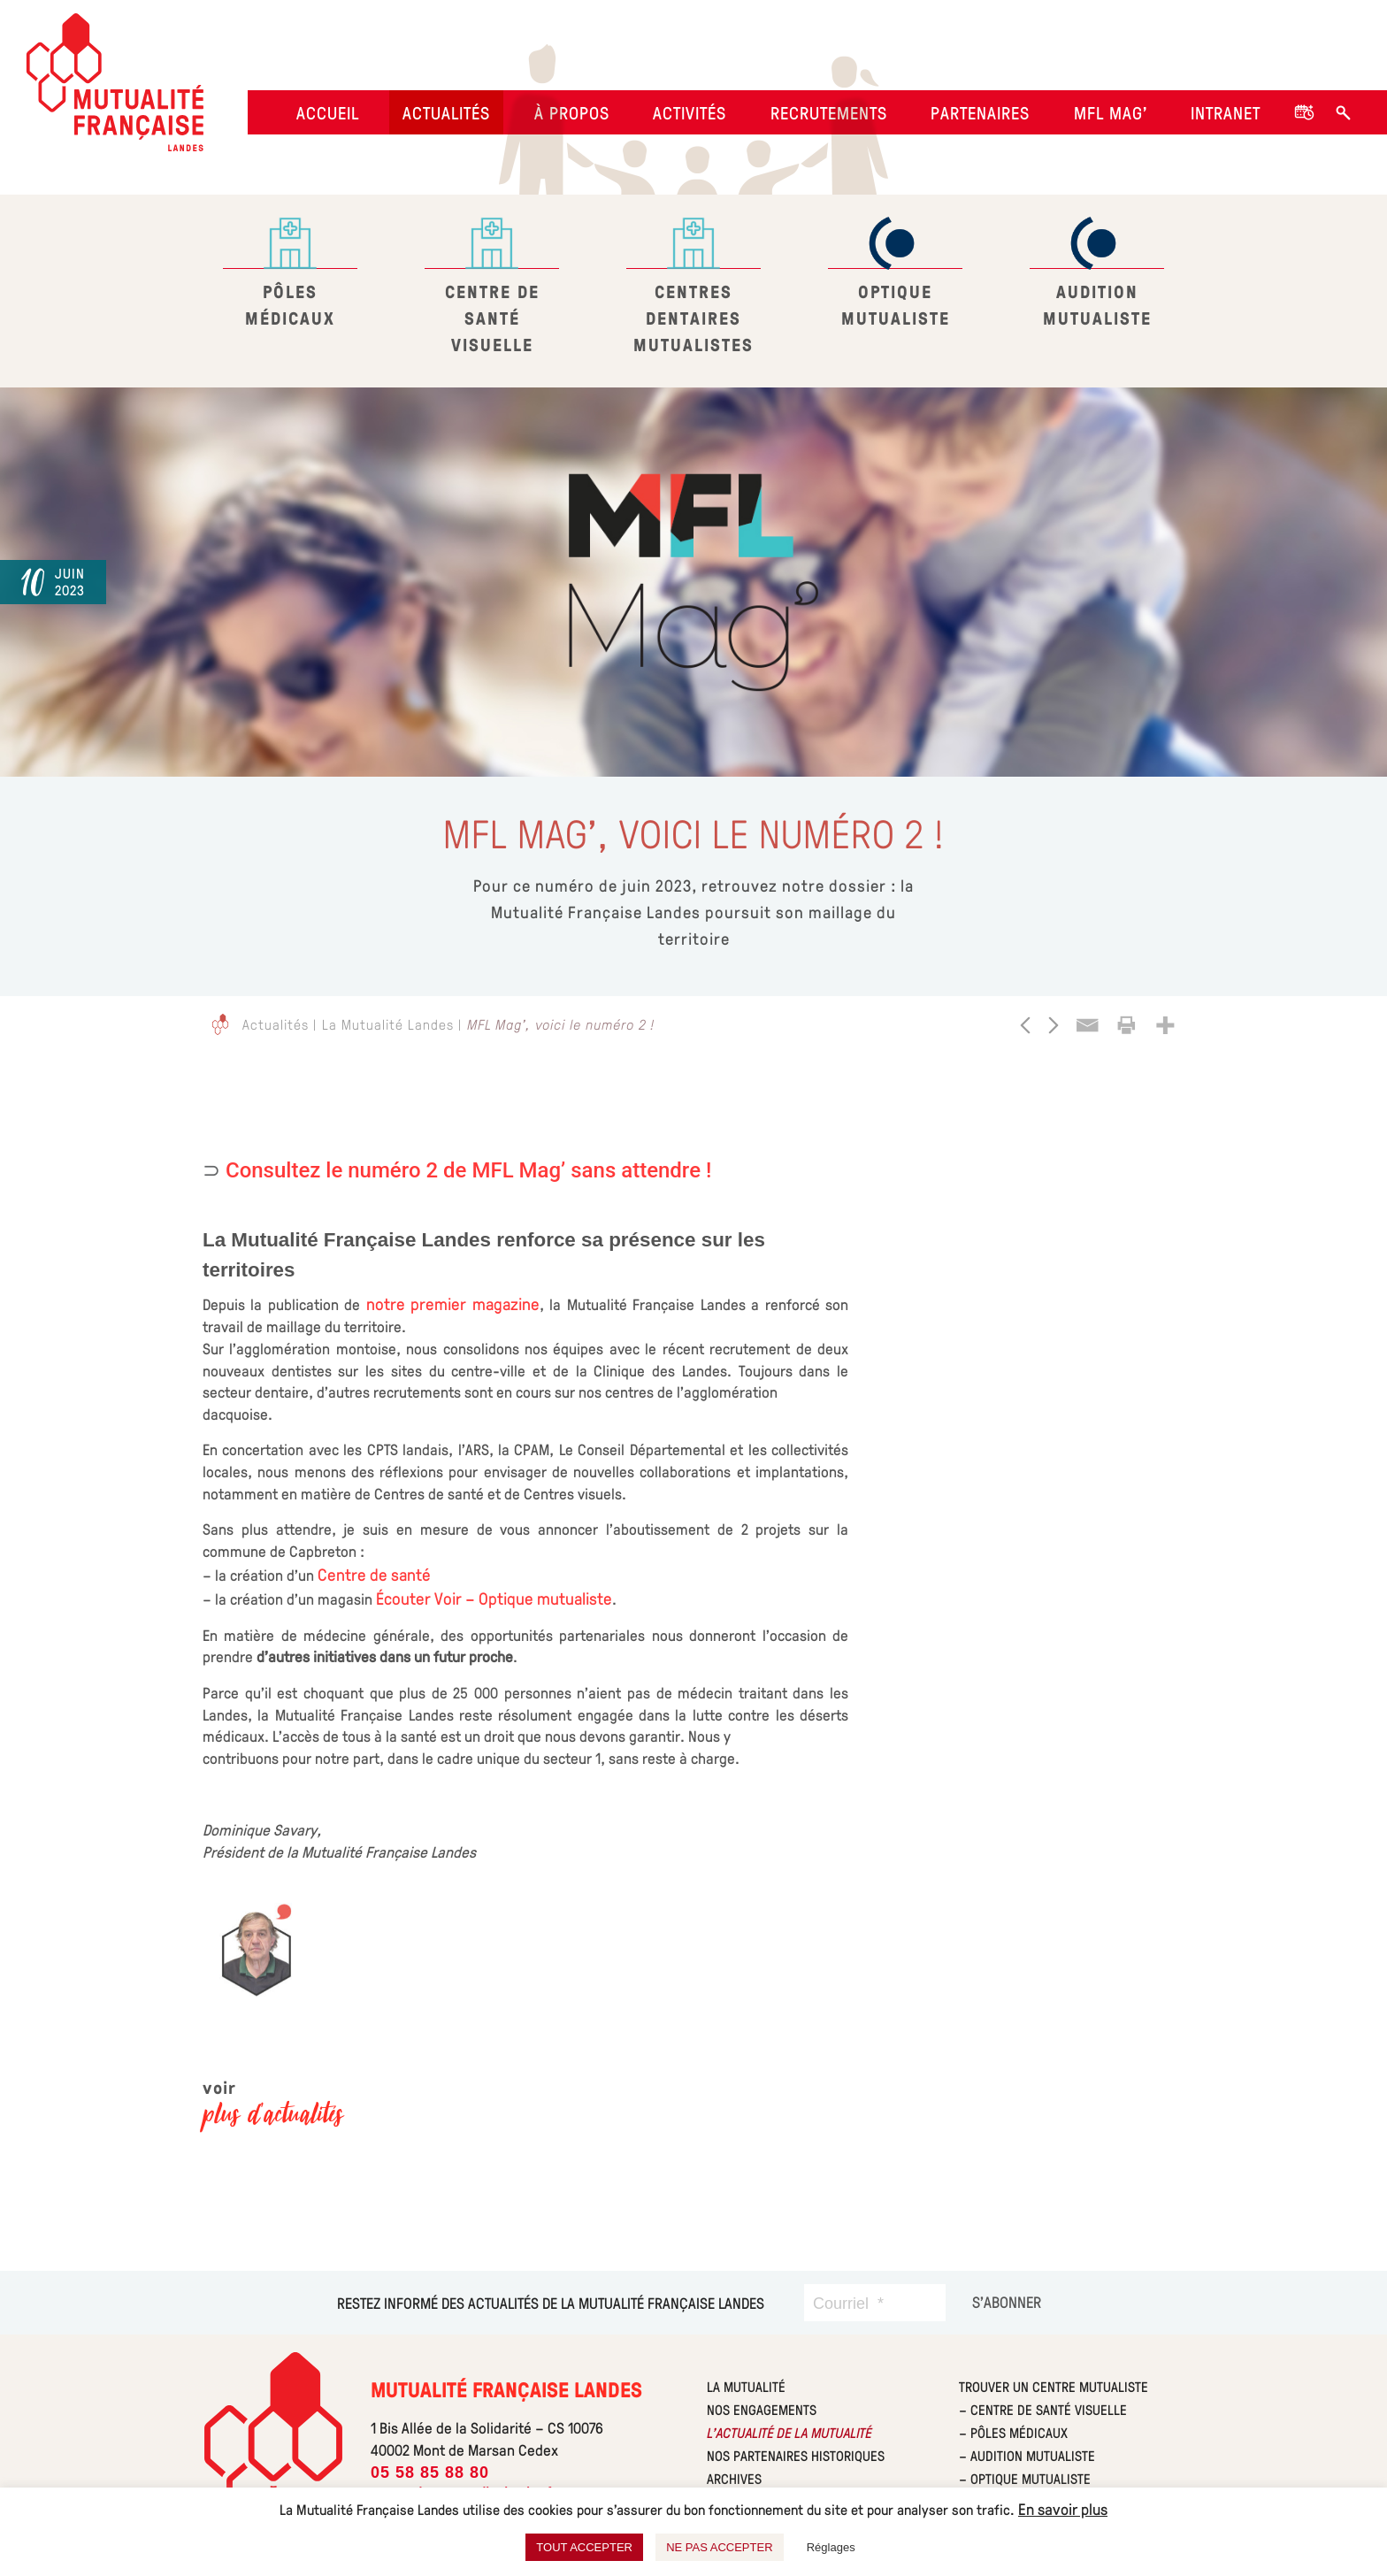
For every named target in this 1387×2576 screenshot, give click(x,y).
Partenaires (980, 112)
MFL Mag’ (1110, 112)
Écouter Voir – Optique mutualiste (494, 1597)
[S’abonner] (1006, 2301)
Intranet (1226, 112)
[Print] (1126, 1025)
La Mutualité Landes (388, 1024)
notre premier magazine (453, 1303)
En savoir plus (1062, 2508)
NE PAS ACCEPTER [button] (719, 2547)
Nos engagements (761, 2409)
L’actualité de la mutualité (789, 2432)
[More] (1165, 1025)
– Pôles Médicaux (1013, 2432)
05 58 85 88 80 (430, 2472)
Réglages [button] (831, 2547)
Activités (689, 112)
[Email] (1087, 1025)
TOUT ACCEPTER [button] (584, 2547)
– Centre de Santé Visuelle (1043, 2409)
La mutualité (746, 2386)
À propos (571, 112)
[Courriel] (875, 2302)
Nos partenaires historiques (796, 2455)
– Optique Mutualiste (1025, 2478)
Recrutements (828, 112)
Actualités (446, 112)
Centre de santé (374, 1573)
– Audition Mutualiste (1027, 2455)
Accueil (327, 112)
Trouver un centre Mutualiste (1053, 2386)
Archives (734, 2478)
